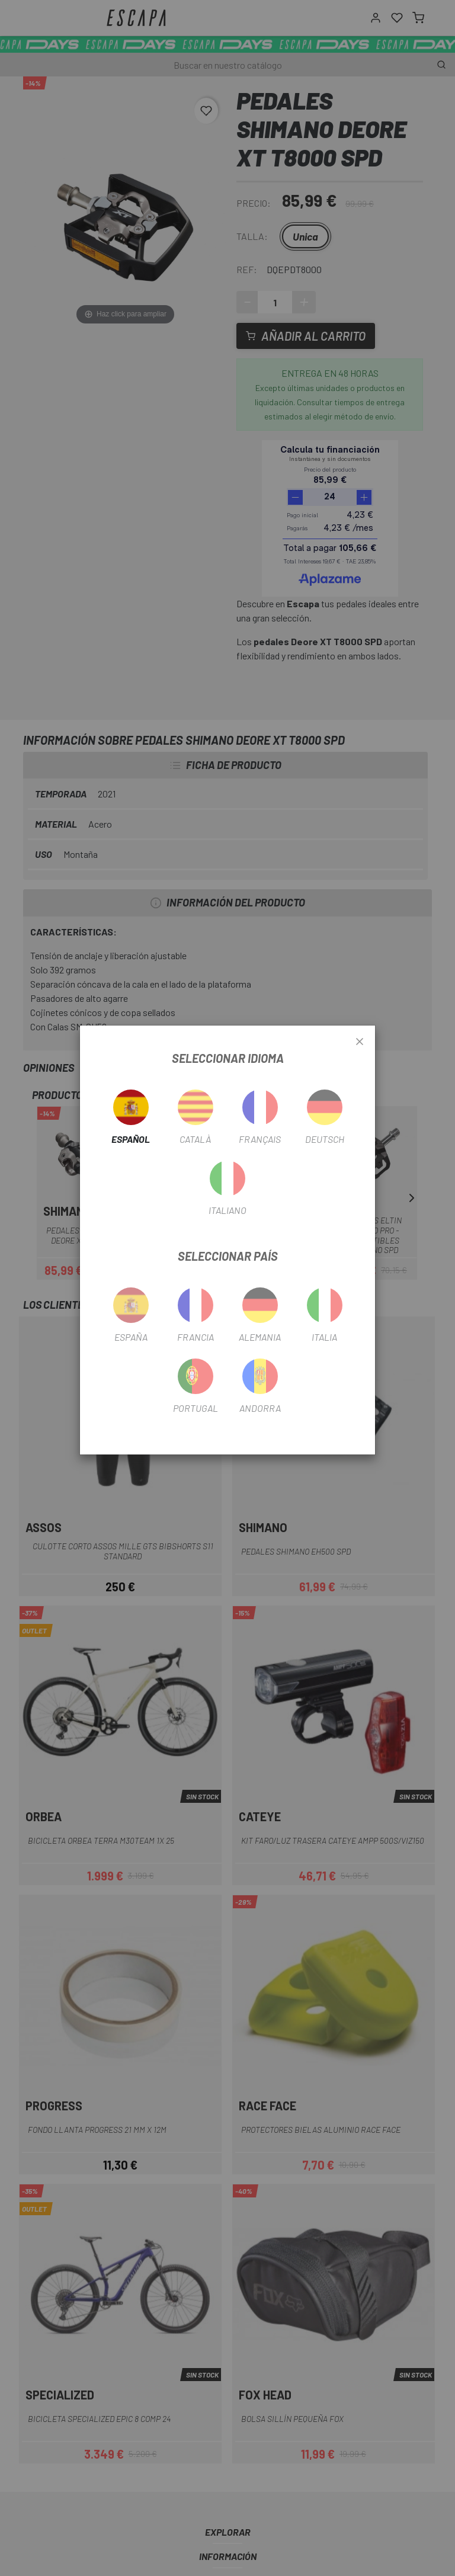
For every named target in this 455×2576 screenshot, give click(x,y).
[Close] (360, 1042)
